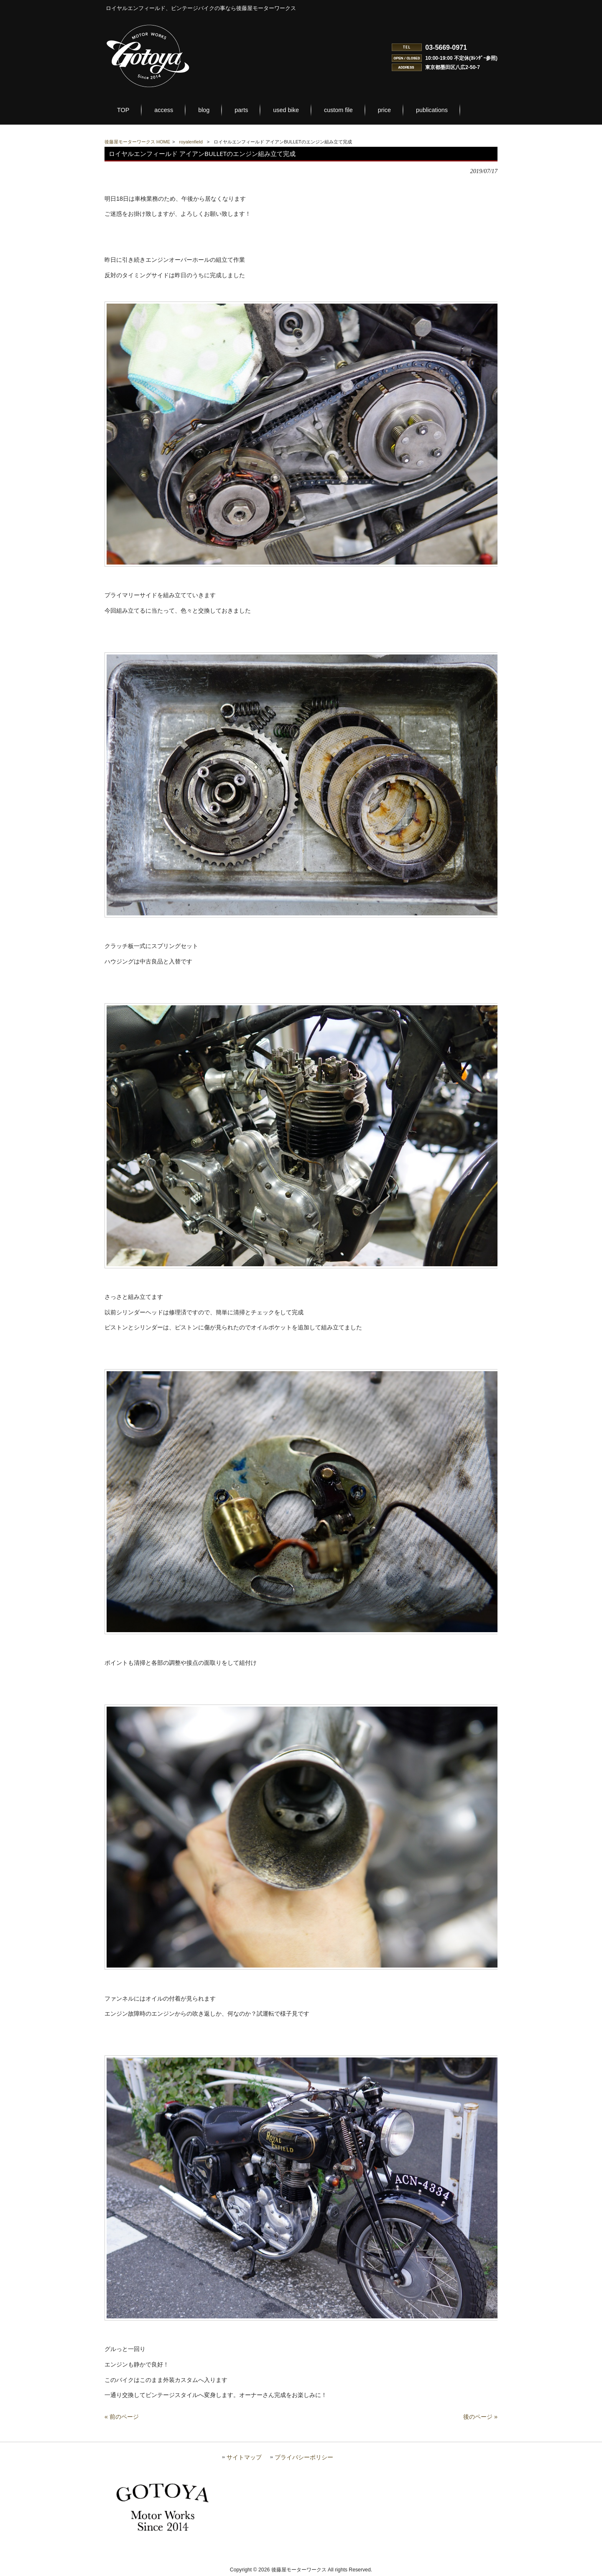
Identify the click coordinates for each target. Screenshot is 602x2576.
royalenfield (191, 141)
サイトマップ (244, 2457)
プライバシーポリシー (304, 2457)
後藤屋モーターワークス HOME (137, 141)
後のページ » (480, 2416)
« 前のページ (122, 2416)
